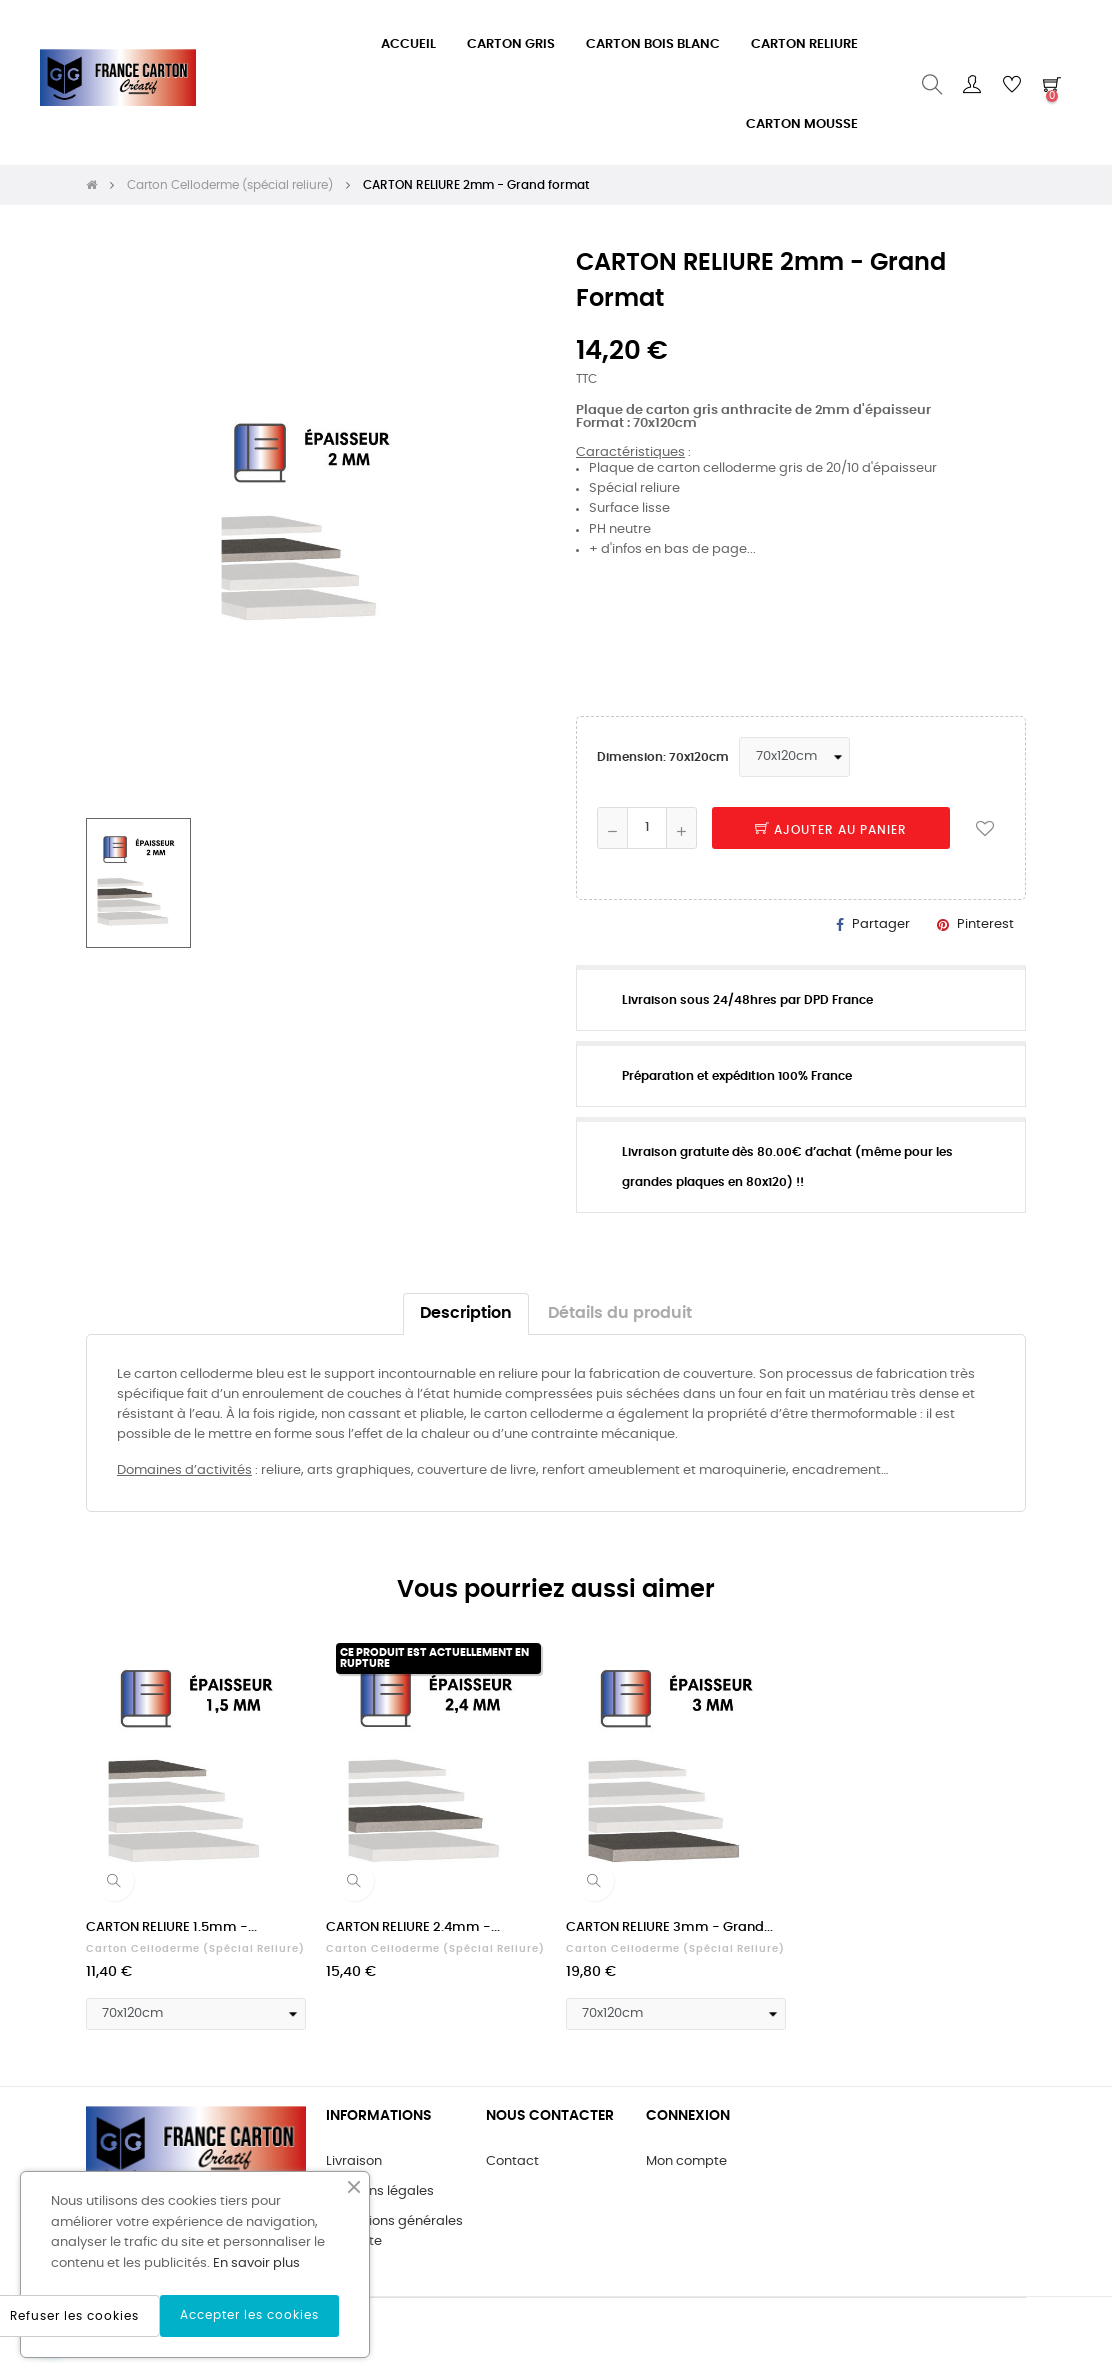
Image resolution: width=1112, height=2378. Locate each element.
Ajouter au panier (831, 830)
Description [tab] (466, 1313)
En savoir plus (256, 2263)
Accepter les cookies (249, 2315)
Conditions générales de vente (394, 2231)
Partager (881, 924)
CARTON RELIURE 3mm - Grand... (669, 1927)
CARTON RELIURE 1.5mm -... (171, 1927)
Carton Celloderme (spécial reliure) (195, 1949)
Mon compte (686, 2161)
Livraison (354, 2161)
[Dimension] (794, 757)
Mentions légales (380, 2191)
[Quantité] (647, 828)
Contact (512, 2161)
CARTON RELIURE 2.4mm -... (413, 1927)
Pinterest (985, 924)
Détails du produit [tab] (620, 1313)
